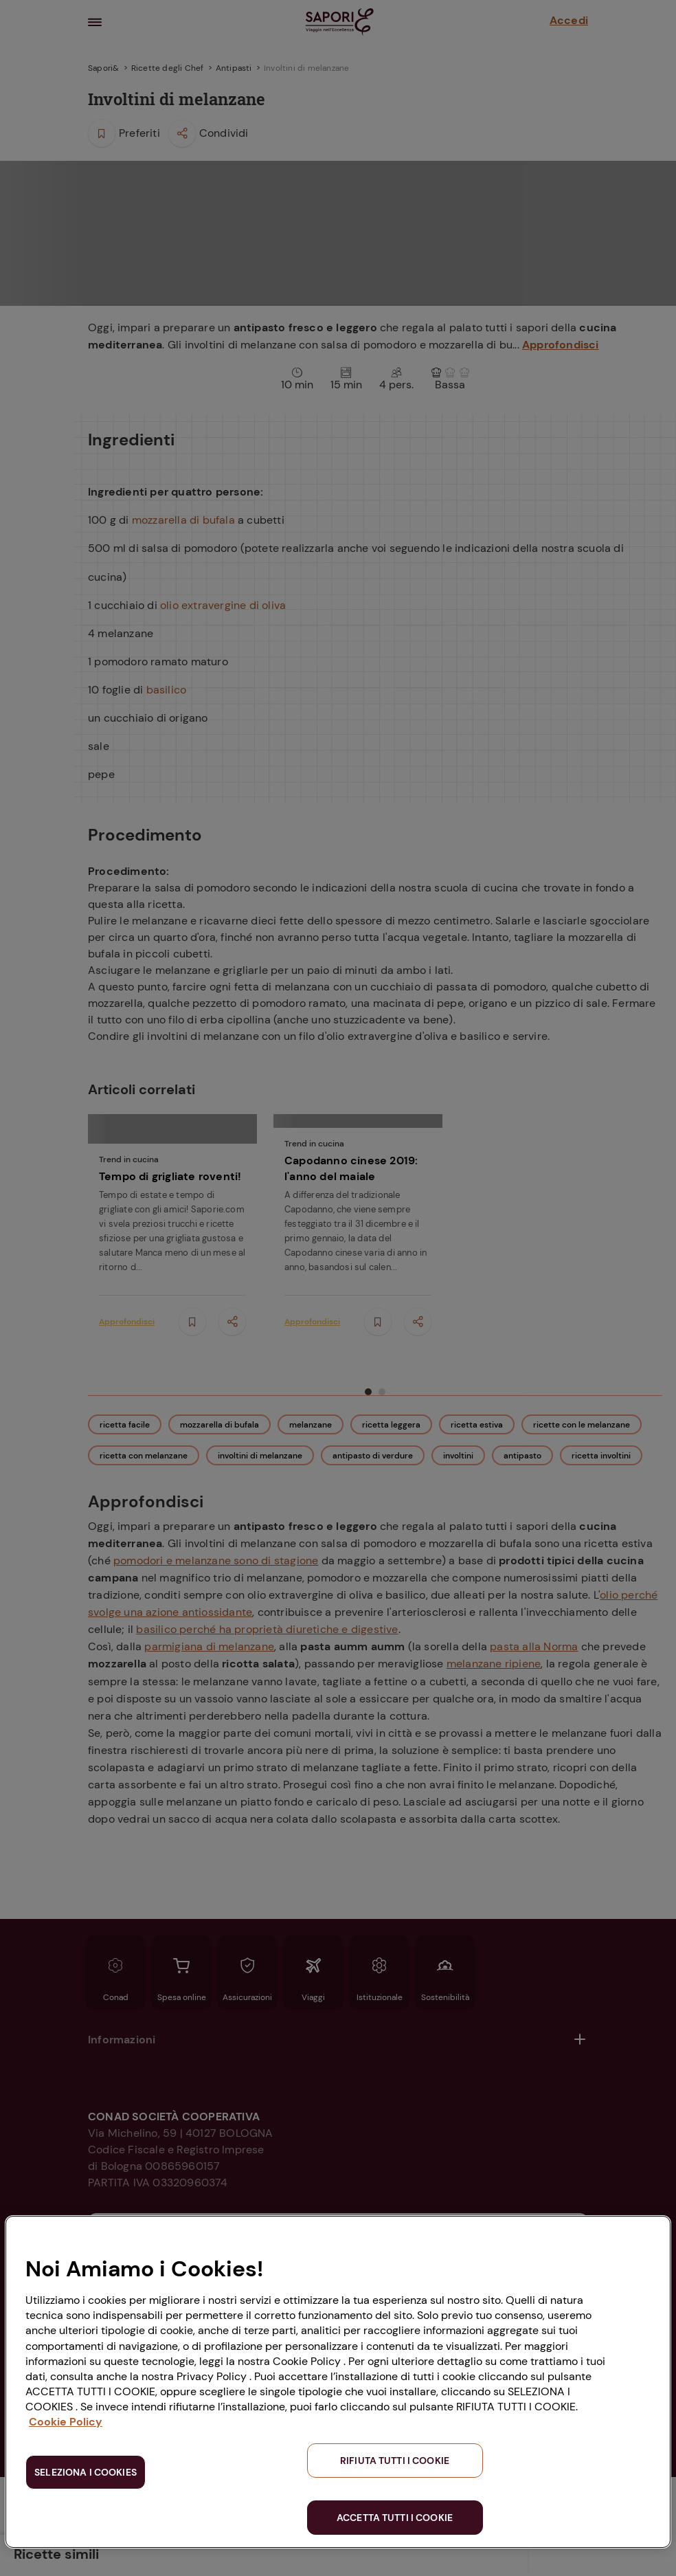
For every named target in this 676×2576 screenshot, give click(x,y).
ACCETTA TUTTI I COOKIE (395, 2517)
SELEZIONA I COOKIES (85, 2472)
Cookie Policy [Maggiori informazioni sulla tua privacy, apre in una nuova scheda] (65, 2421)
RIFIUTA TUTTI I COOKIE (394, 2460)
